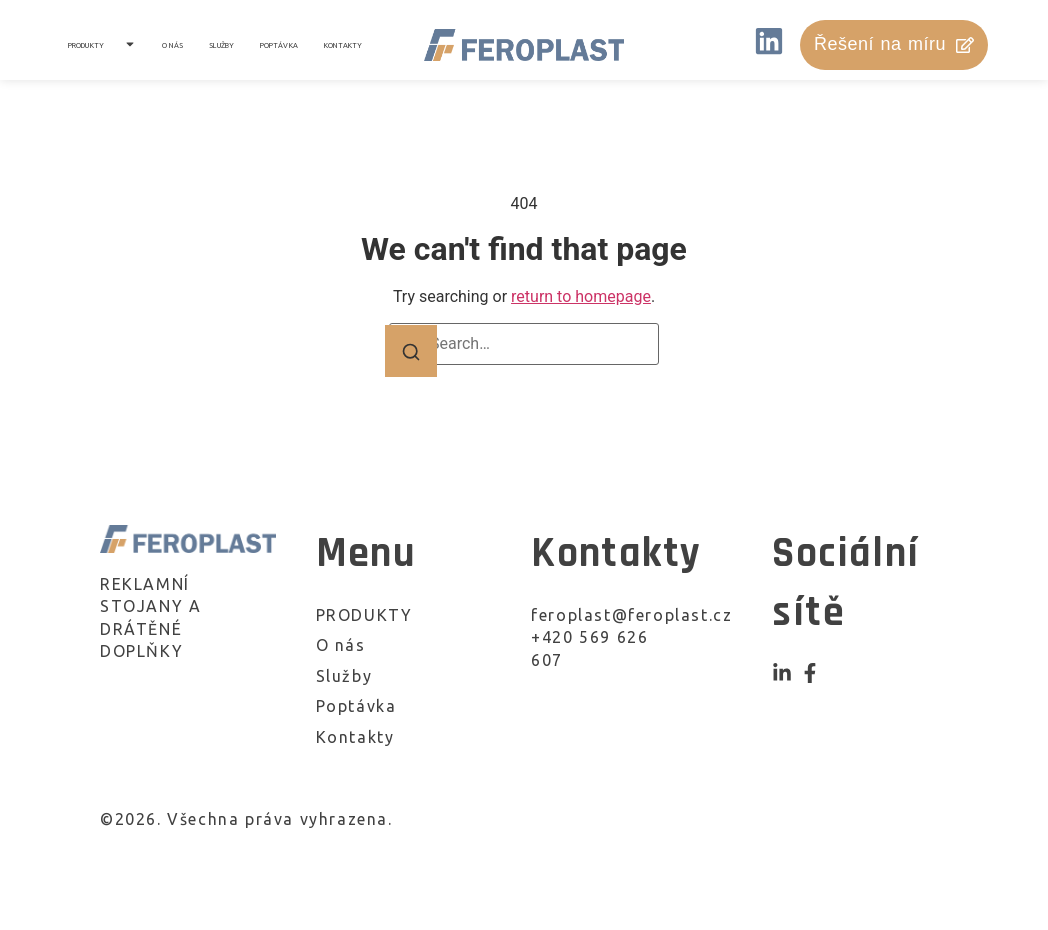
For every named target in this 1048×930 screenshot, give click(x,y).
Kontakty (343, 45)
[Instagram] (782, 673)
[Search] (411, 351)
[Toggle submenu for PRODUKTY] (128, 45)
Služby (221, 45)
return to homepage (581, 296)
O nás (173, 45)
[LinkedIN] (769, 44)
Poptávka (279, 45)
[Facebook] (810, 673)
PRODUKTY (86, 45)
